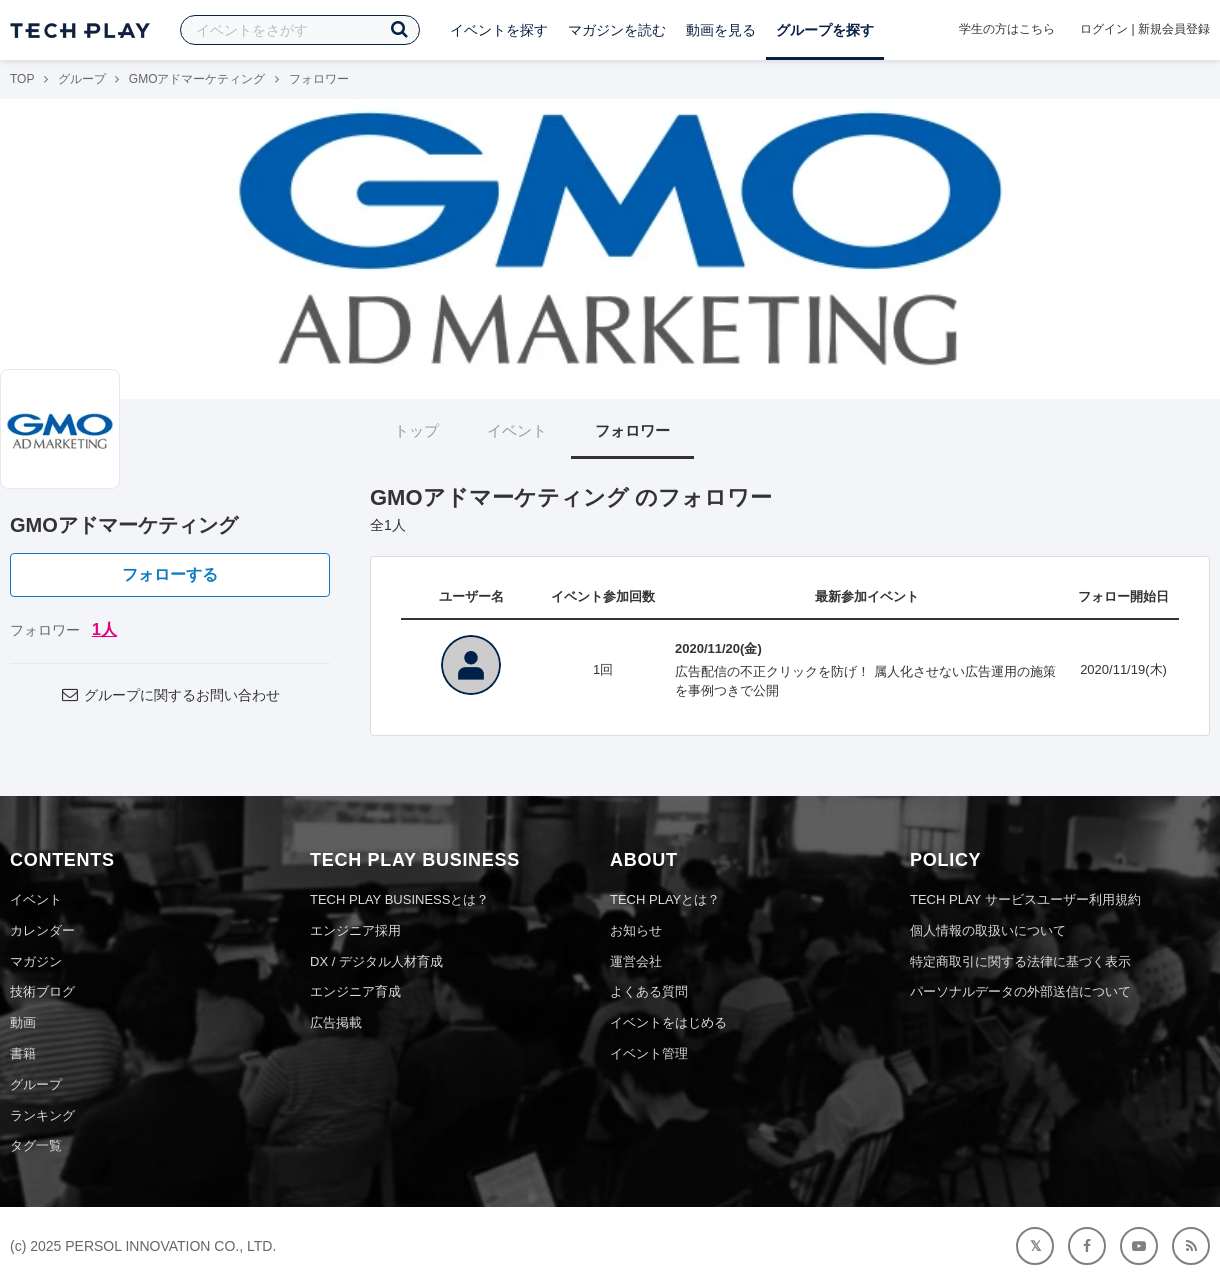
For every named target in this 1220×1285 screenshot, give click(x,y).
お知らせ (636, 930)
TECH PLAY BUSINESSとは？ (399, 899)
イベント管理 (649, 1053)
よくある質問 (649, 991)
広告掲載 (336, 1022)
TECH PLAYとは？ (665, 899)
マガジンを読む (617, 30)
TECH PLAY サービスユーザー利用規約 (1025, 899)
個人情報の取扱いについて (988, 930)
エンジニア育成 (355, 991)
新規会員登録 (1174, 29)
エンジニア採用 (355, 930)
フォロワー (632, 430)
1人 (104, 629)
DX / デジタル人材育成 (376, 961)
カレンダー (42, 930)
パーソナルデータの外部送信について (1020, 991)
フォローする (170, 574)
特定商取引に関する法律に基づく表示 (1020, 961)
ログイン (1104, 29)
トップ (416, 430)
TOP (22, 79)
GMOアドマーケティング (197, 79)
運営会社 (636, 961)
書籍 (23, 1053)
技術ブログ (42, 991)
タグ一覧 (36, 1145)
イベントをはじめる (668, 1022)
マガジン (36, 961)
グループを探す (825, 30)
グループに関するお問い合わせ (170, 695)
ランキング (42, 1115)
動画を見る (721, 30)
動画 (23, 1022)
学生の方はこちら (1007, 29)
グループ (82, 79)
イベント (517, 430)
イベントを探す (499, 30)
